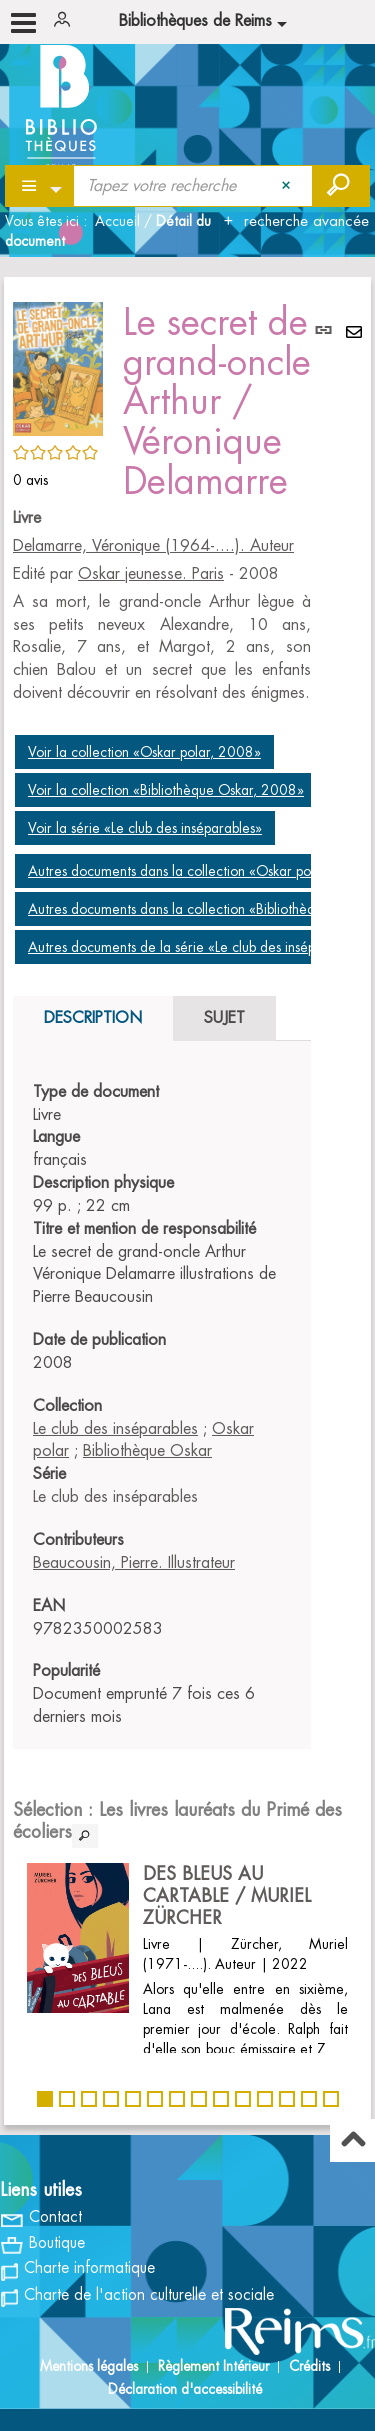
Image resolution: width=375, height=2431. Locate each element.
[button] (58, 366)
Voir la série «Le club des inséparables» (145, 828)
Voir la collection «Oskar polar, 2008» (144, 752)
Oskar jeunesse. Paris (151, 574)
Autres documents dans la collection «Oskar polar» (181, 871)
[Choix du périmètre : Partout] (40, 186)
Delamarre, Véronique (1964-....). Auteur (153, 546)
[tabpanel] (162, 1405)
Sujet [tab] (224, 1018)
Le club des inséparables (115, 1429)
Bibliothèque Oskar (147, 1451)
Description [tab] (93, 1018)
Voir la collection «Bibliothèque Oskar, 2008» (166, 790)
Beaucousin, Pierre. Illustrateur (134, 1563)
